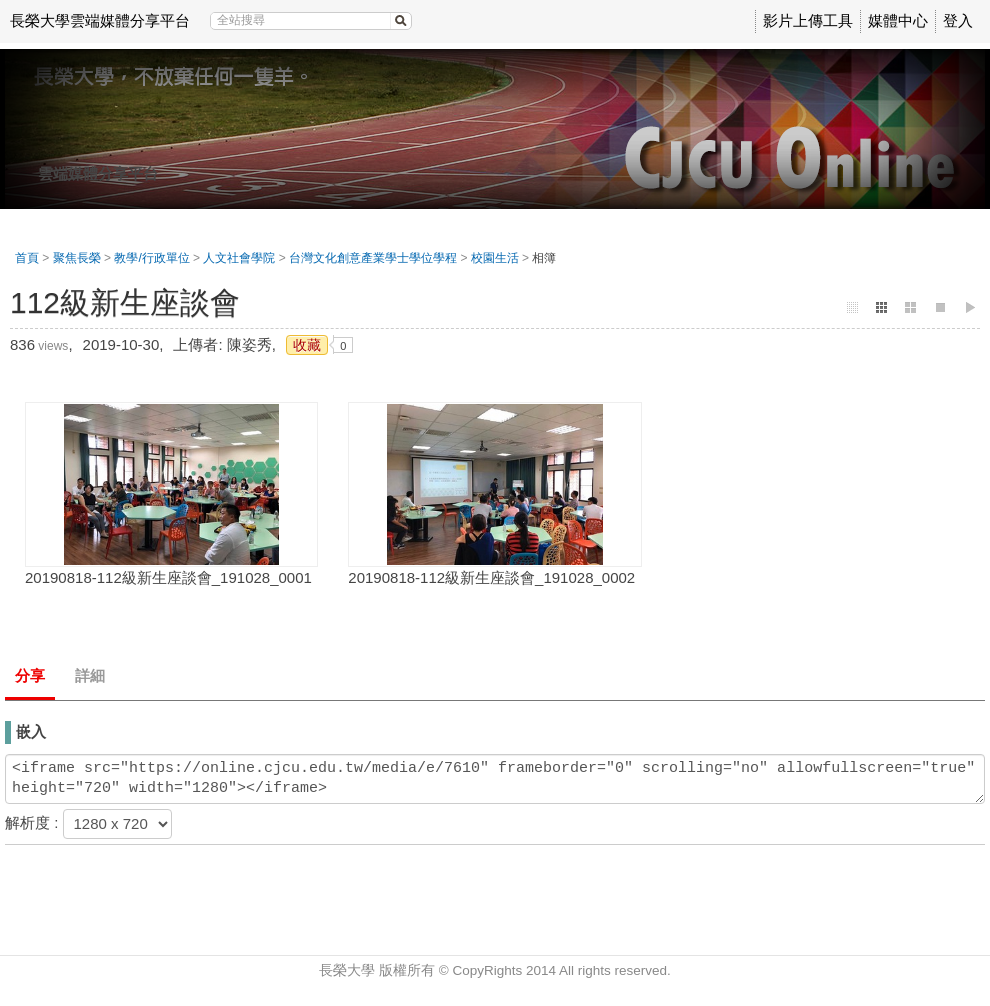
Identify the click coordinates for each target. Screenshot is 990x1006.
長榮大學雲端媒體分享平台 (100, 20)
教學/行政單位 (151, 258)
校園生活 (495, 258)
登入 (958, 20)
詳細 (90, 675)
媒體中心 (898, 20)
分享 (30, 675)
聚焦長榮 (77, 258)
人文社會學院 (239, 258)
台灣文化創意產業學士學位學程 (373, 258)
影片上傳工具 (808, 20)
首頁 (27, 258)
